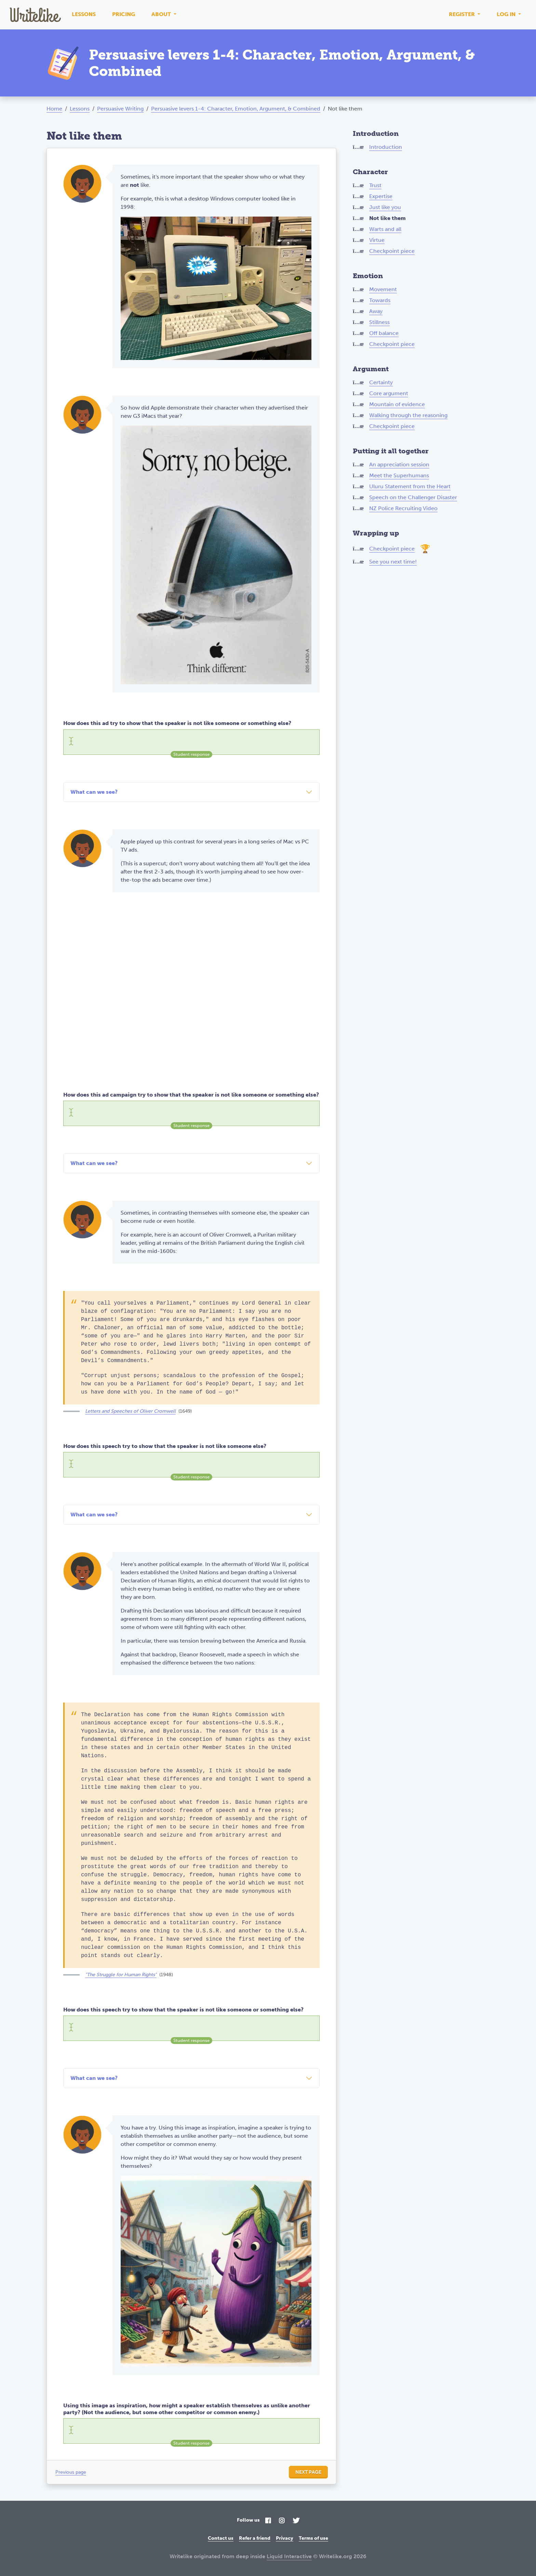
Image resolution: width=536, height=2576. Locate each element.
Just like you (385, 207)
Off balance (384, 333)
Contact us (220, 2538)
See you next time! (393, 561)
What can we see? (94, 792)
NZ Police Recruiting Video (403, 508)
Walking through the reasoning (408, 415)
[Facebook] (268, 2521)
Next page (308, 2472)
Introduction (385, 147)
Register (462, 14)
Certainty (381, 382)
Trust (375, 185)
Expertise (380, 196)
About (161, 14)
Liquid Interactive (289, 2556)
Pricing (123, 14)
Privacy (284, 2538)
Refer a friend (254, 2538)
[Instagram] (281, 2521)
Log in (507, 14)
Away (376, 311)
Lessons (84, 14)
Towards (379, 300)
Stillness (379, 322)
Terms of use (313, 2538)
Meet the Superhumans (399, 475)
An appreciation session (399, 464)
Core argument (388, 393)
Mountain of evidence (397, 404)
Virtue (377, 240)
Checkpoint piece (392, 251)
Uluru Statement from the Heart (410, 486)
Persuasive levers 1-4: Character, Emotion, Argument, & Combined (235, 108)
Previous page (70, 2472)
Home (54, 108)
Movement (383, 289)
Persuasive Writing (120, 108)
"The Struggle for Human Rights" (121, 1975)
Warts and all (385, 229)
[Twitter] (296, 2521)
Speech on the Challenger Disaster (413, 497)
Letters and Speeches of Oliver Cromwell (130, 1411)
